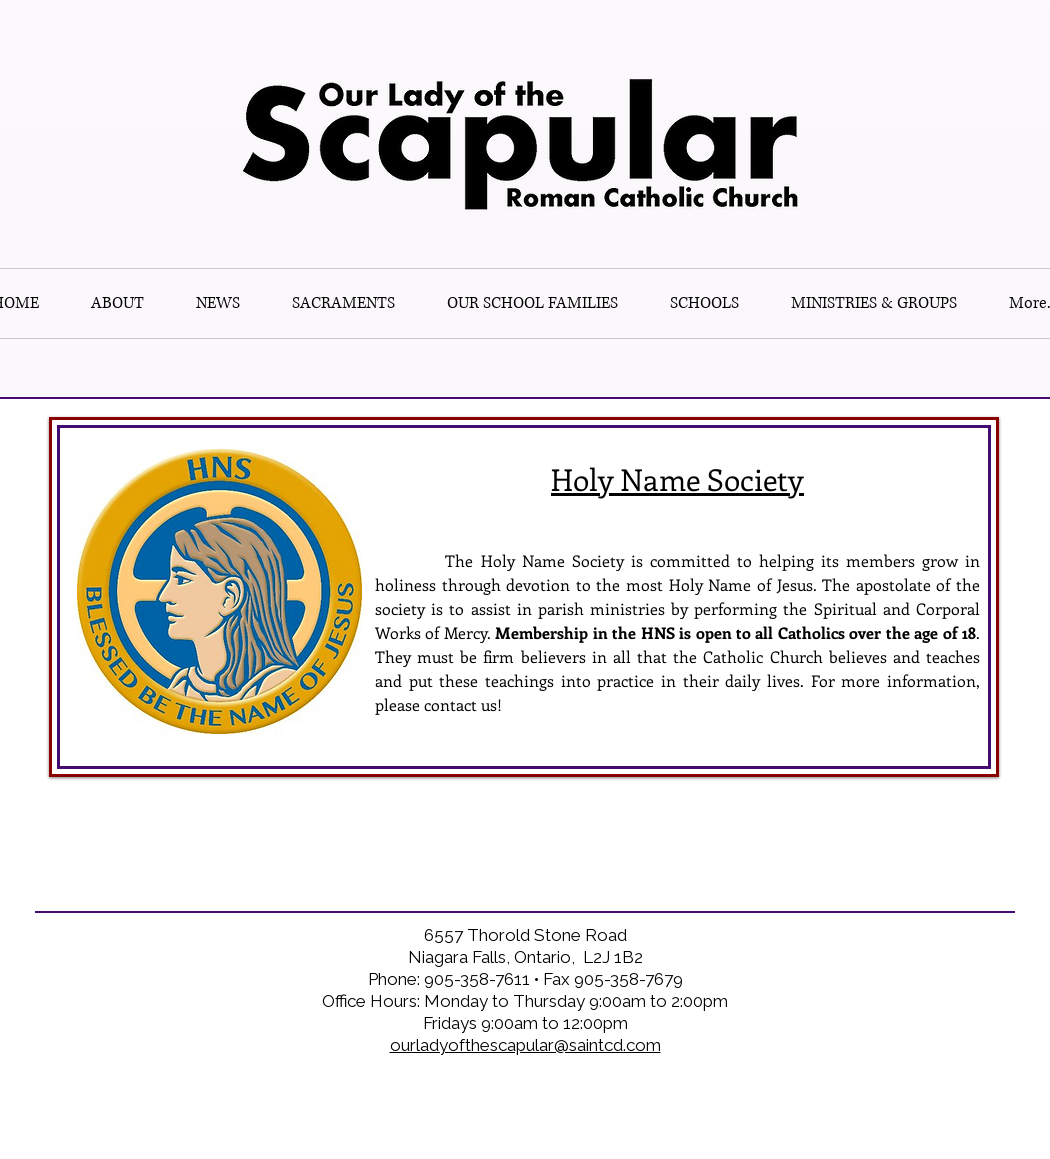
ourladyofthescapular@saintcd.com (525, 1045)
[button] (704, 303)
